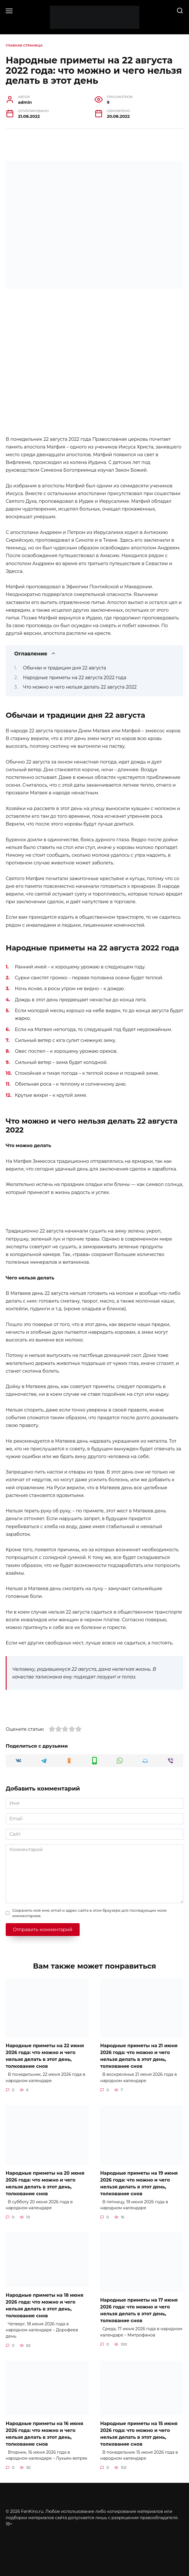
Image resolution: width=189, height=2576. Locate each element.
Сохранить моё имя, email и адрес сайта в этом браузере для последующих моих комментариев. (89, 1913)
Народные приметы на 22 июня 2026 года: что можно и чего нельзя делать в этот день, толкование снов (45, 2056)
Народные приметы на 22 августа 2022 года (74, 677)
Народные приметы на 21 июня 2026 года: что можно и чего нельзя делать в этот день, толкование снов (139, 2056)
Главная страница (24, 45)
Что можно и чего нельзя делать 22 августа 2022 (80, 687)
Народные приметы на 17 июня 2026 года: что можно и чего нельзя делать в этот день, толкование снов (139, 2310)
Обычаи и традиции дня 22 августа (64, 668)
